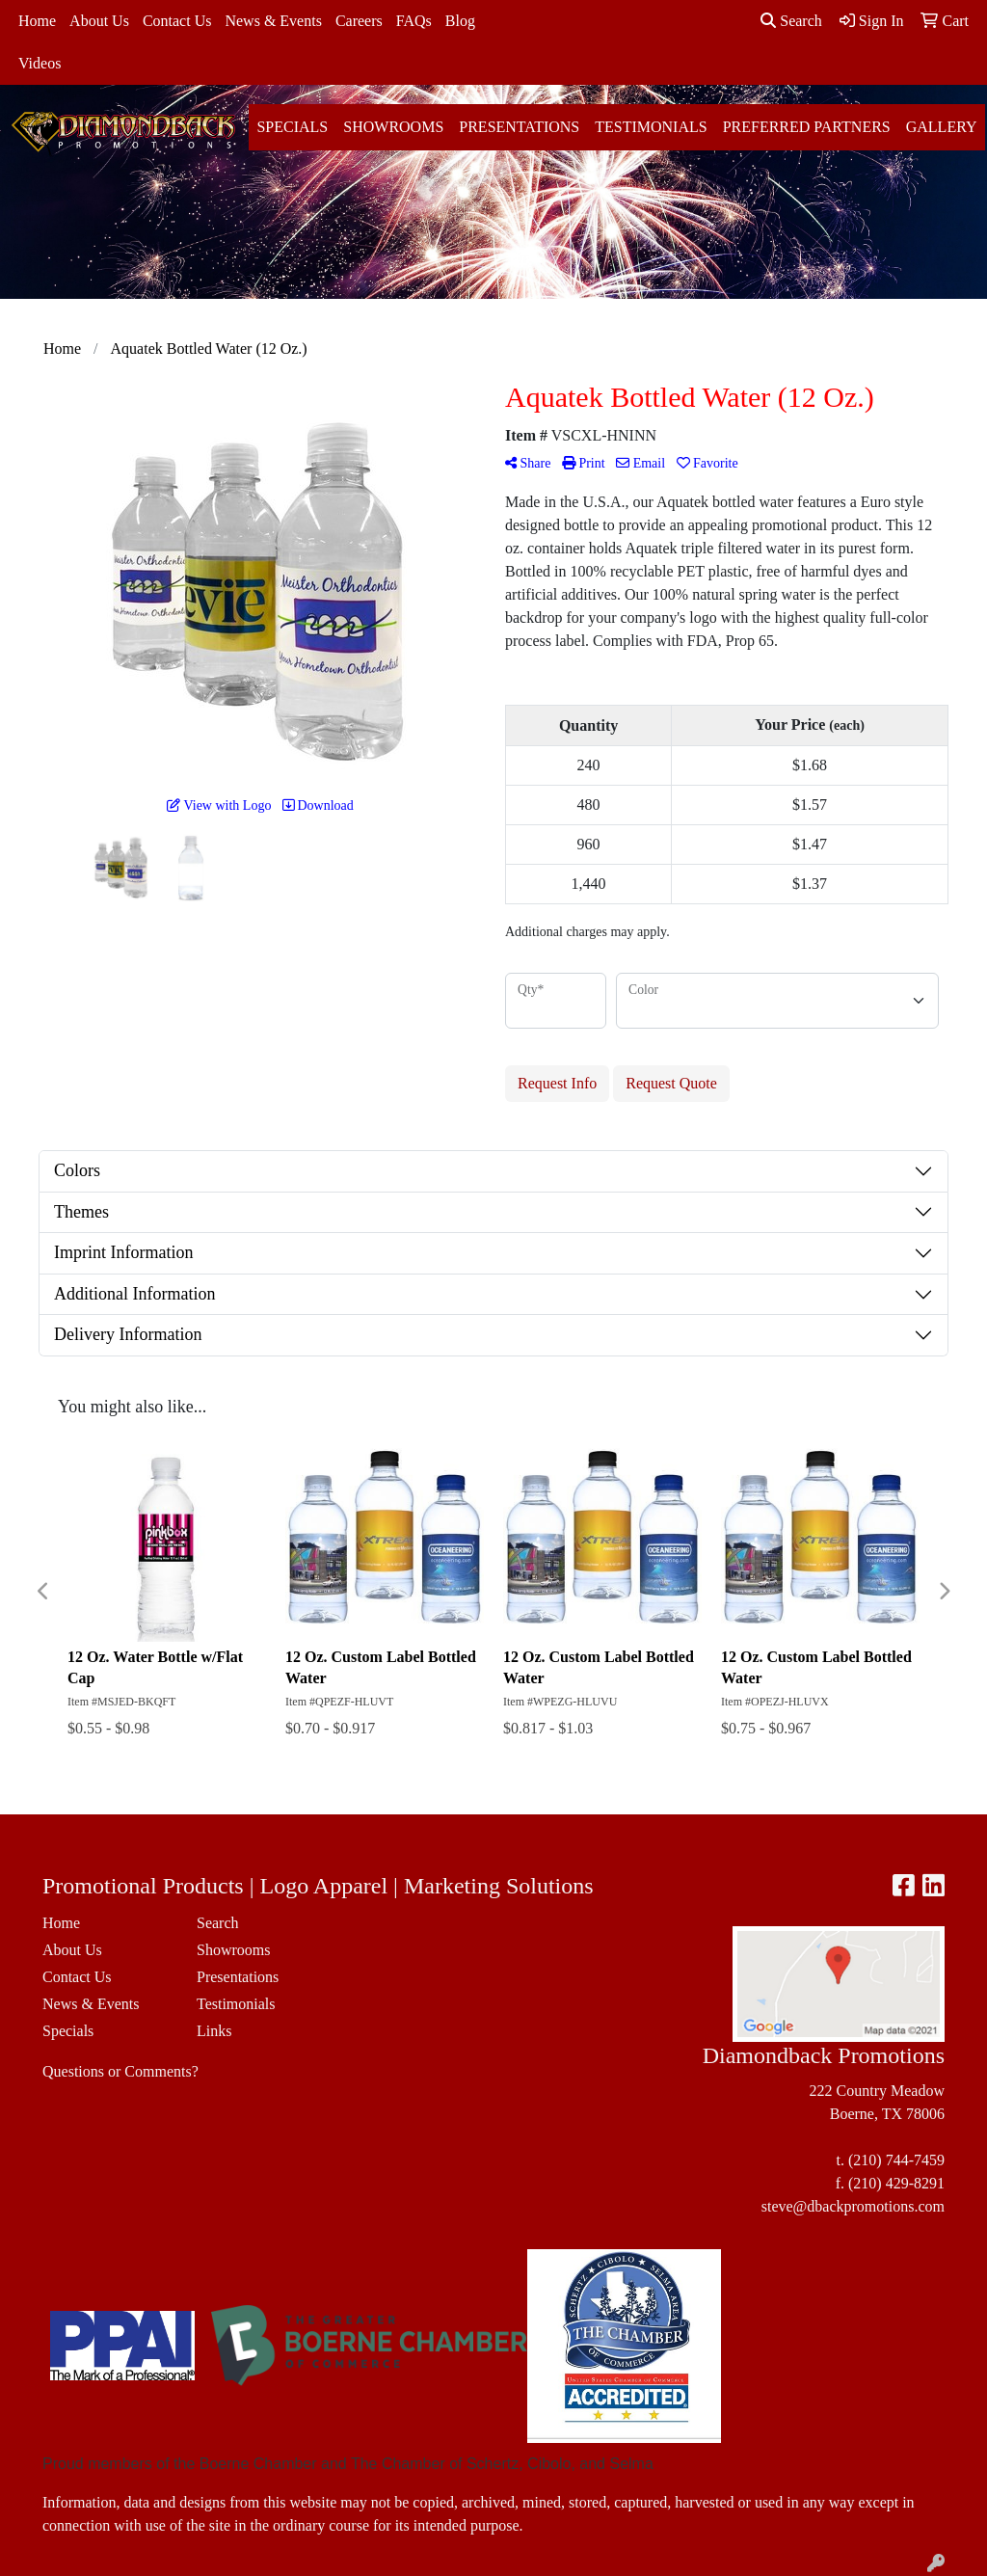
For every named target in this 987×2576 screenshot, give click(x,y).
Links (214, 2031)
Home (37, 21)
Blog (460, 21)
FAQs (414, 21)
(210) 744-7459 (896, 2160)
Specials (292, 127)
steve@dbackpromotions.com (853, 2206)
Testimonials (651, 127)
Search (791, 21)
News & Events (273, 21)
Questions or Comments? (120, 2071)
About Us (99, 21)
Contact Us (177, 21)
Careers (359, 21)
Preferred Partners (807, 127)
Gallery (941, 127)
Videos (39, 63)
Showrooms (393, 127)
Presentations (519, 127)
